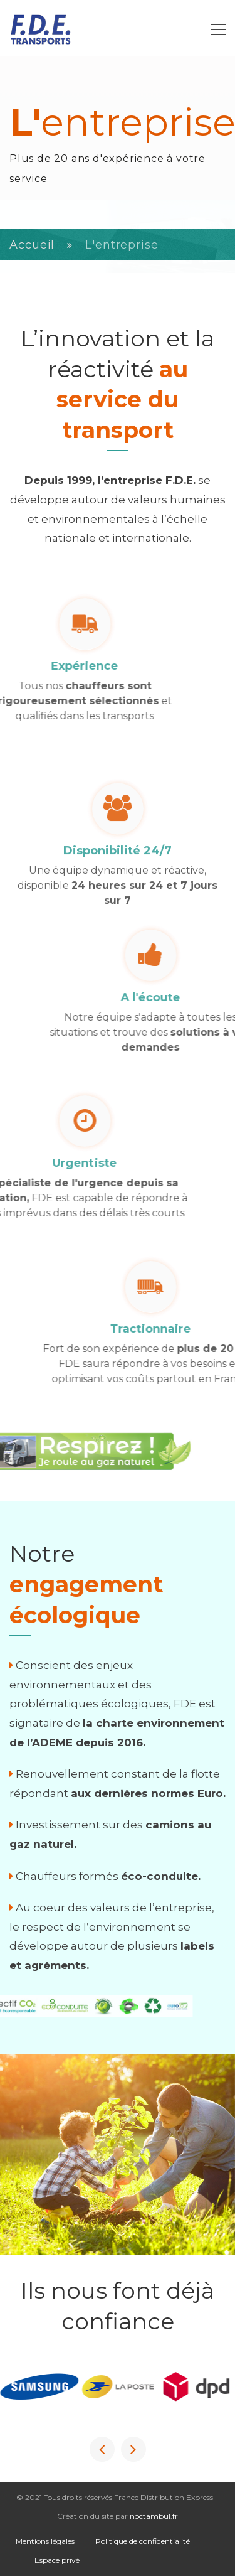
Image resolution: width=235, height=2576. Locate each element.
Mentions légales (45, 2541)
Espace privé (57, 2560)
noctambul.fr (154, 2516)
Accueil (32, 245)
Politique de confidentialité (142, 2541)
